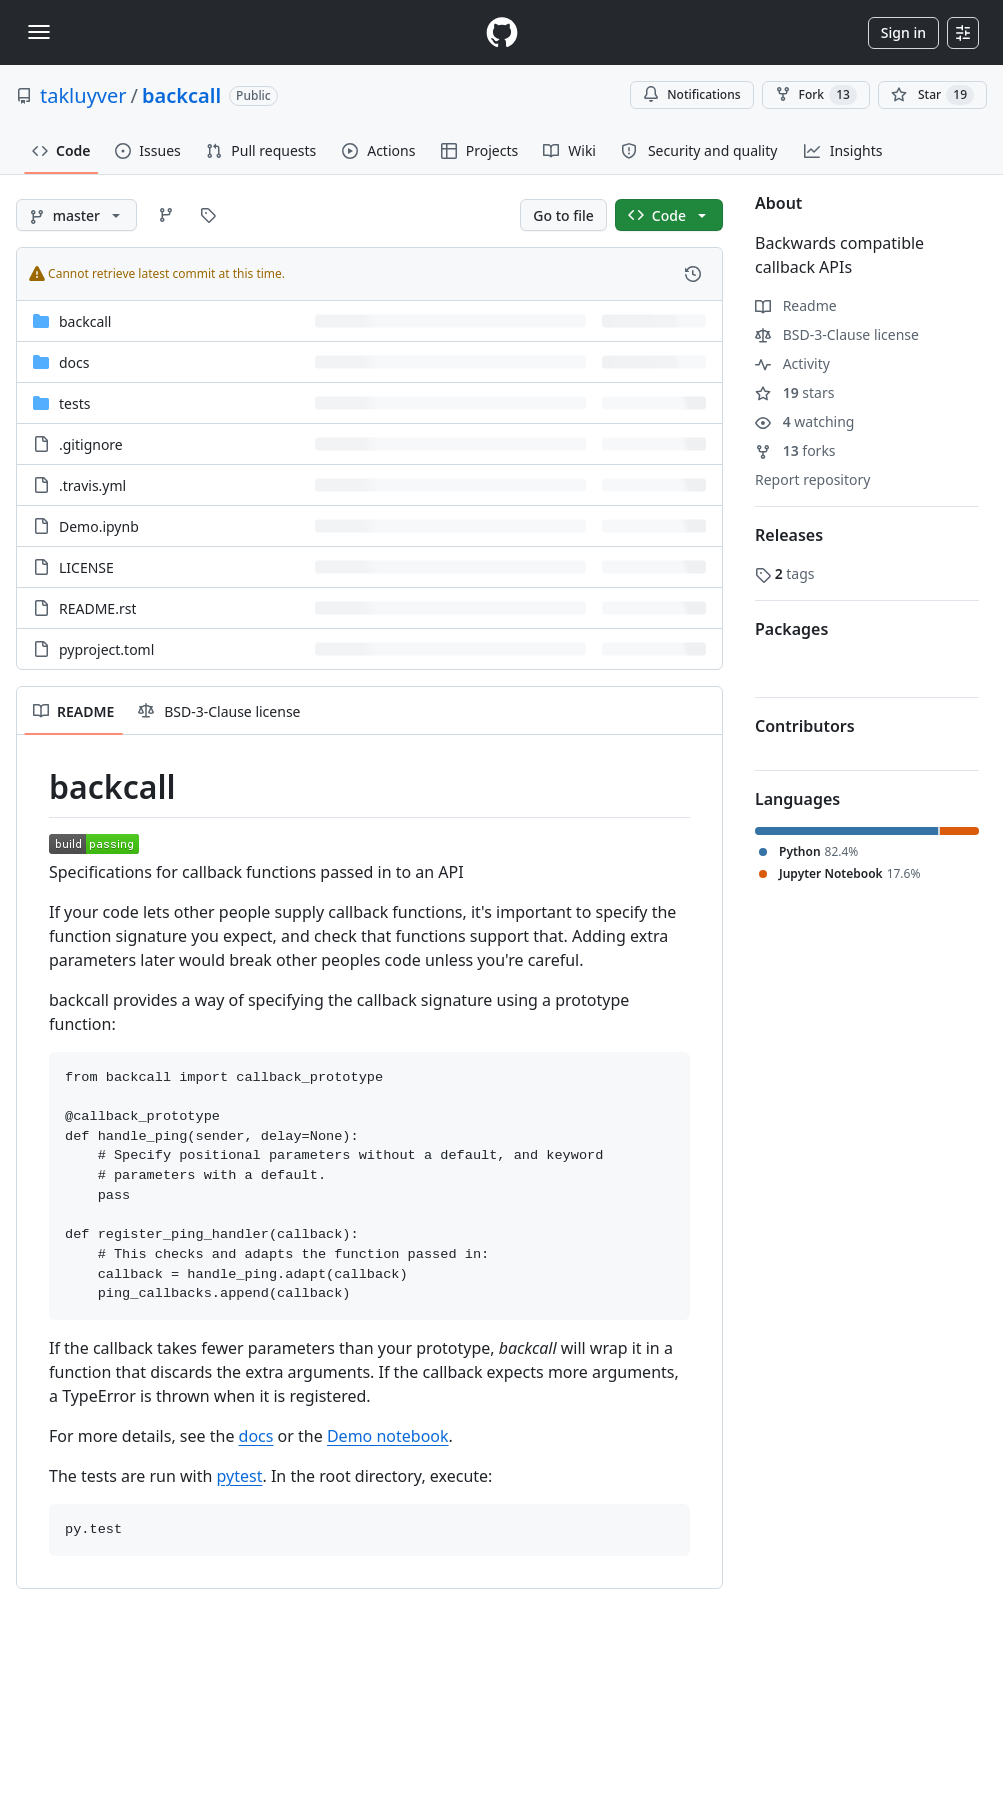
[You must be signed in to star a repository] (932, 95)
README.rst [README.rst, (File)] (97, 608)
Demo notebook (388, 1436)
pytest (240, 1476)
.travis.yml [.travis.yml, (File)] (92, 485)
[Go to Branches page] (166, 215)
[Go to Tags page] (208, 215)
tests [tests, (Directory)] (74, 403)
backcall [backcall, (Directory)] (85, 321)
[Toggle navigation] (39, 32)
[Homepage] (502, 32)
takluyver (83, 95)
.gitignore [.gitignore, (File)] (91, 444)
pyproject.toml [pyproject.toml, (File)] (106, 649)
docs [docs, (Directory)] (74, 362)
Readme (796, 305)
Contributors (805, 726)
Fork (816, 95)
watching (804, 421)
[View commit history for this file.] (693, 274)
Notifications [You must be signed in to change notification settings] (691, 94)
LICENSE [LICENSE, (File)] (86, 567)
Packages (791, 629)
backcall (181, 95)
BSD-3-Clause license (837, 334)
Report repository (812, 479)
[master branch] (76, 215)
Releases (789, 535)
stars (794, 392)
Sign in (903, 32)
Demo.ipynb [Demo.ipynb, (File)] (99, 526)
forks (795, 450)
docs (256, 1436)
